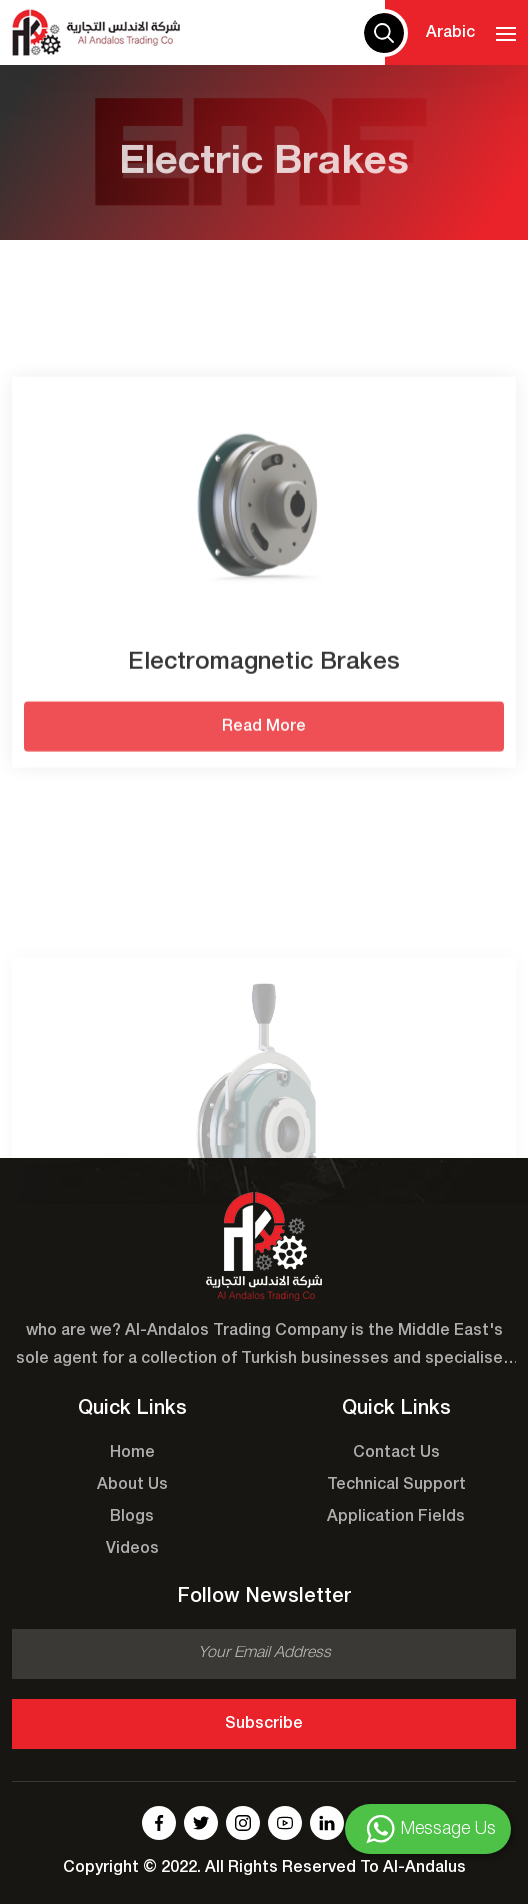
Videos (132, 1549)
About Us (132, 1485)
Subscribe (264, 1724)
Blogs (132, 1517)
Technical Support (396, 1485)
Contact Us (396, 1453)
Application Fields (396, 1517)
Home (132, 1453)
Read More (264, 761)
